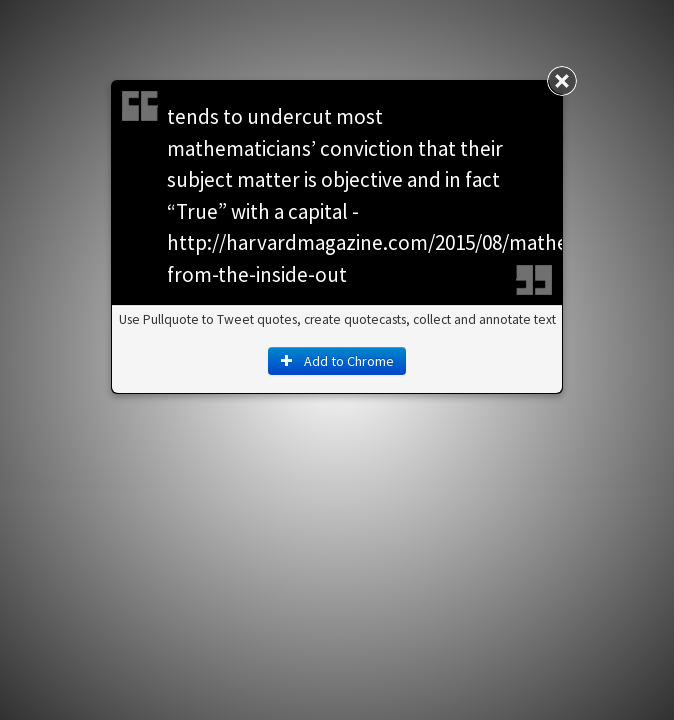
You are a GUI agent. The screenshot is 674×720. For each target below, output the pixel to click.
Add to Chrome (337, 361)
